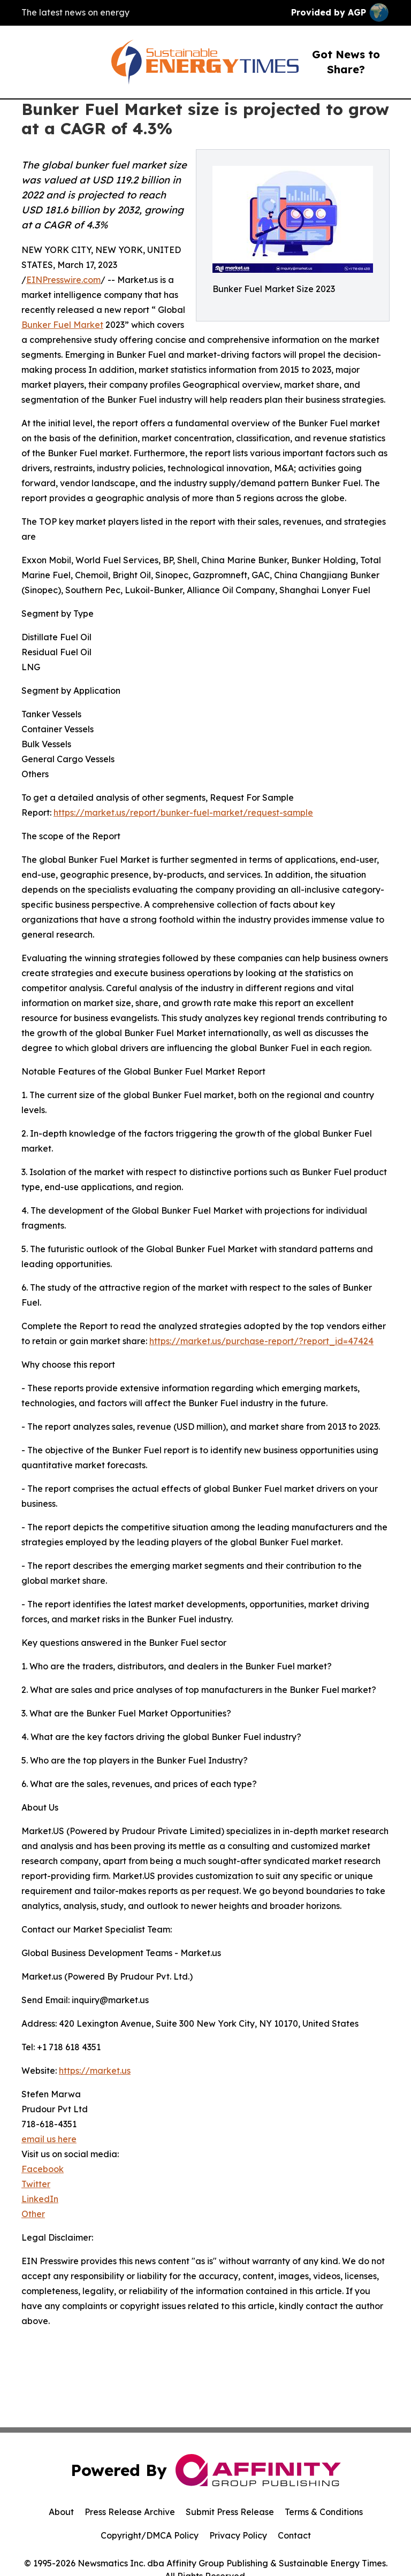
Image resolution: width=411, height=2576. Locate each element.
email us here (49, 2139)
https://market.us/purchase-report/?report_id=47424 (261, 1341)
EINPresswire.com (63, 279)
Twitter (35, 2184)
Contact (294, 2535)
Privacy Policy (238, 2535)
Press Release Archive (130, 2511)
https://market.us (95, 2070)
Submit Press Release (230, 2511)
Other (33, 2214)
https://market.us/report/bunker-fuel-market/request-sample (183, 812)
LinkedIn (39, 2199)
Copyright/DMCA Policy (150, 2535)
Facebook (42, 2169)
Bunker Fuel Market (62, 324)
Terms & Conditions (324, 2511)
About (61, 2511)
